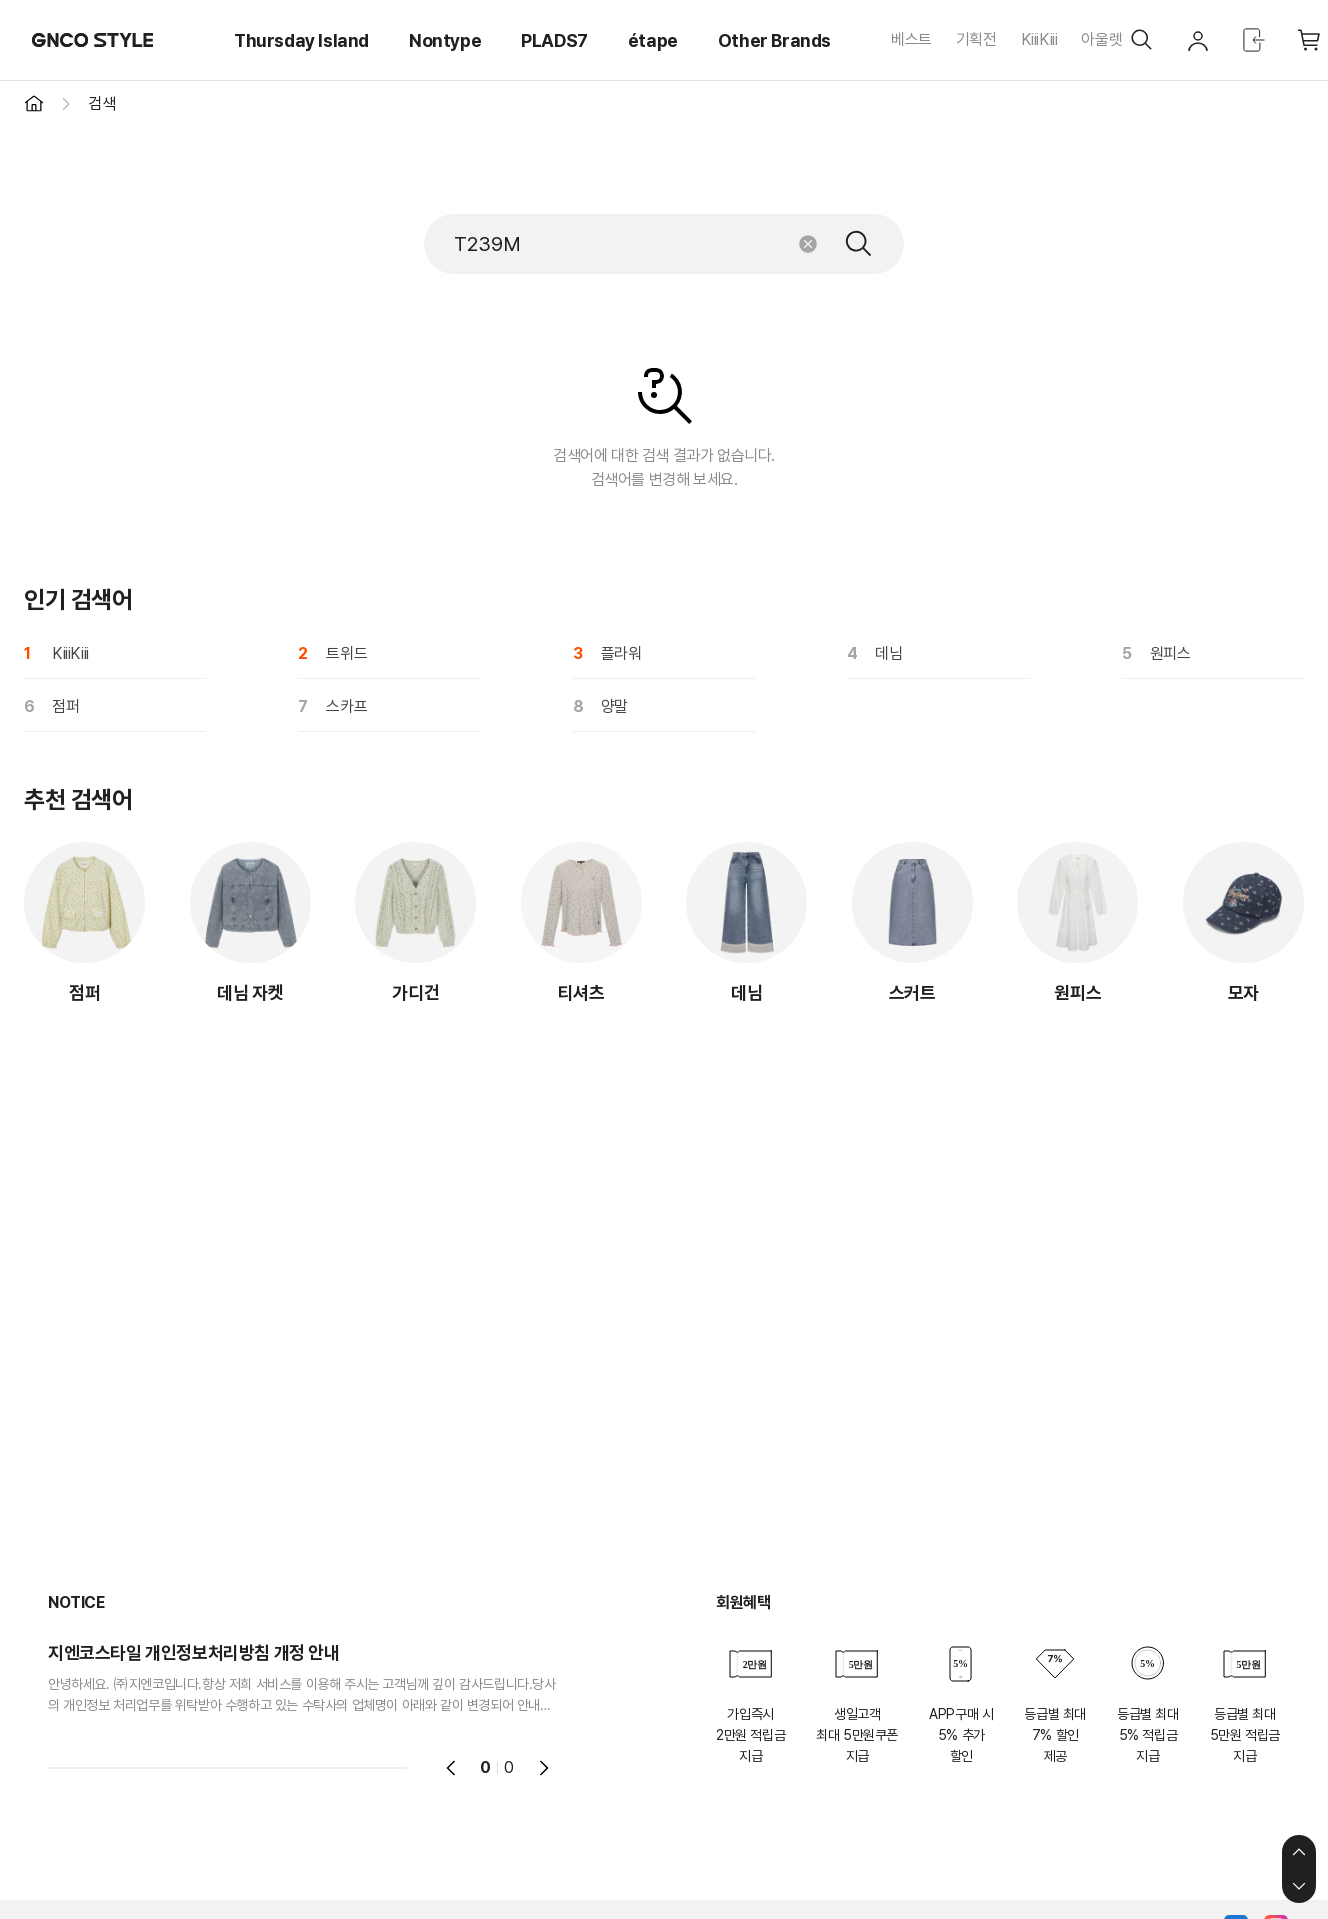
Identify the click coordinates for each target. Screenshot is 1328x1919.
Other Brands (774, 40)
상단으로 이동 (1299, 1852)
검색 (859, 244)
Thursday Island (301, 40)
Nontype (445, 40)
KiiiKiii (1039, 39)
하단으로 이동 (1299, 1886)
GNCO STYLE (93, 40)
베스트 (911, 39)
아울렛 (1101, 39)
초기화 (808, 244)
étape (653, 40)
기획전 (976, 39)
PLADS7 (554, 40)
